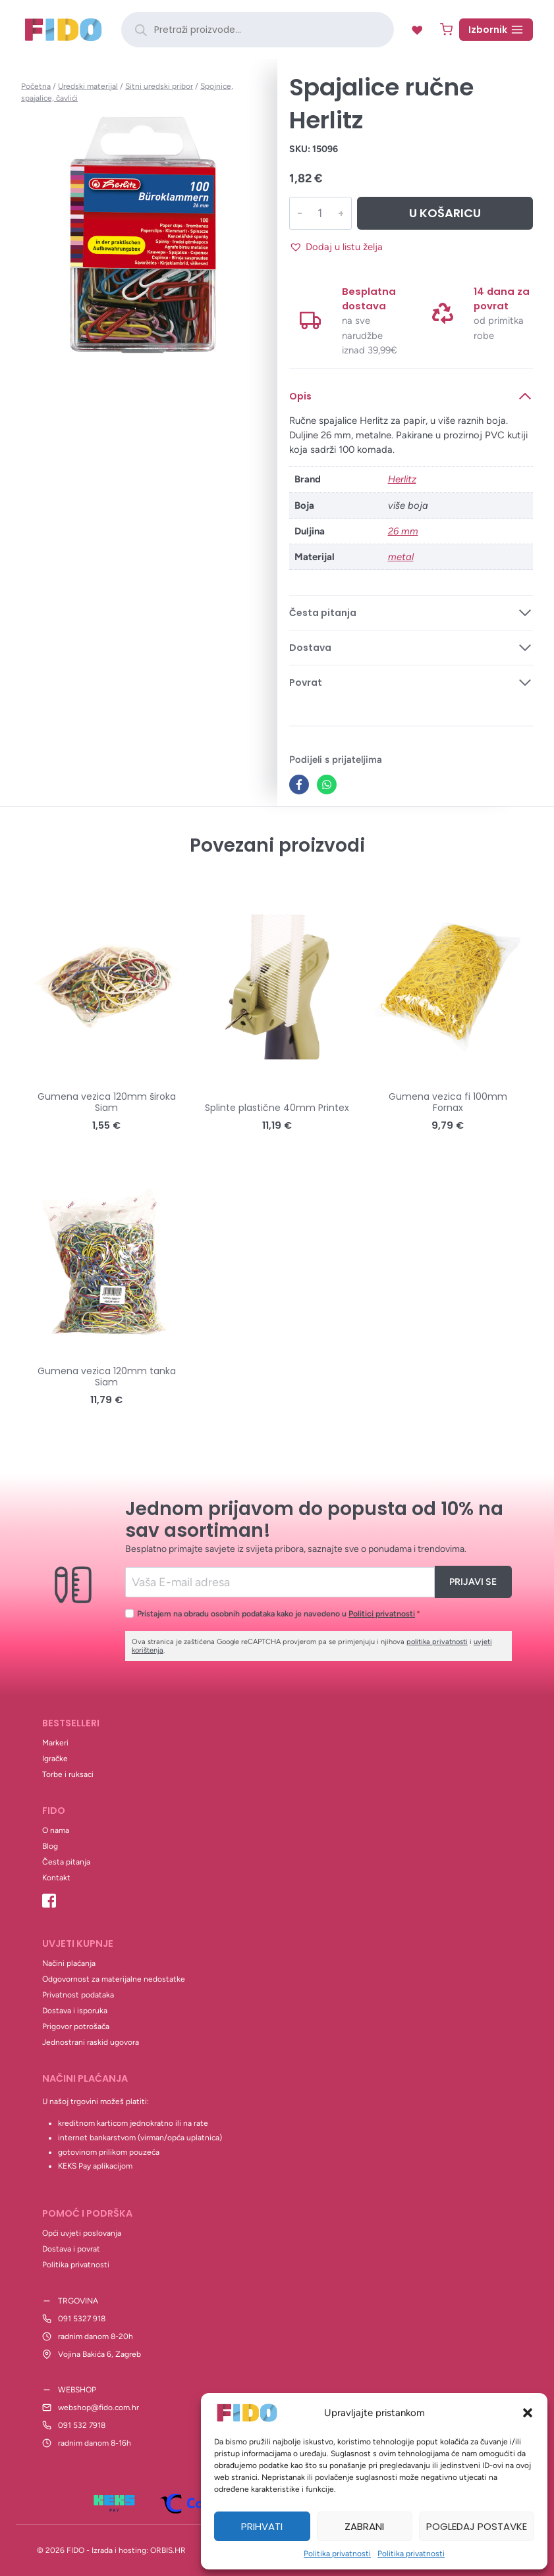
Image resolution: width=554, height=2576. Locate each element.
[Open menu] (496, 29)
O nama (55, 1830)
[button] (527, 2412)
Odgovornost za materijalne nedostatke (113, 1979)
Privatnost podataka (78, 1994)
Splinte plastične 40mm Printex (277, 1107)
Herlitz (402, 479)
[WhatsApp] (327, 784)
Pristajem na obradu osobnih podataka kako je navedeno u (278, 1613)
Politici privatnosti (381, 1613)
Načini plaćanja (69, 1963)
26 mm (403, 531)
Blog (50, 1846)
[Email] (280, 1582)
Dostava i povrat (71, 2249)
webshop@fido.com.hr (98, 2407)
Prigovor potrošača (75, 2026)
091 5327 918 (81, 2318)
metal (401, 557)
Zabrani (364, 2526)
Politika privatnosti (337, 2553)
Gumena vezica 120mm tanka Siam (107, 1376)
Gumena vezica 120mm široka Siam (107, 1102)
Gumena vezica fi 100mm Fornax (448, 1102)
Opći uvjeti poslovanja (81, 2233)
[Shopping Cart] (446, 29)
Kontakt (56, 1877)
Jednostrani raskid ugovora (90, 2042)
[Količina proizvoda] (319, 213)
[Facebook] (299, 784)
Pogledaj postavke (476, 2526)
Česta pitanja (66, 1862)
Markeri (55, 1742)
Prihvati (262, 2526)
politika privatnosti (437, 1641)
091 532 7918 (81, 2425)
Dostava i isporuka (74, 2010)
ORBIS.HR (168, 2550)
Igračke (55, 1758)
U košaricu (444, 213)
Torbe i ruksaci (68, 1774)
